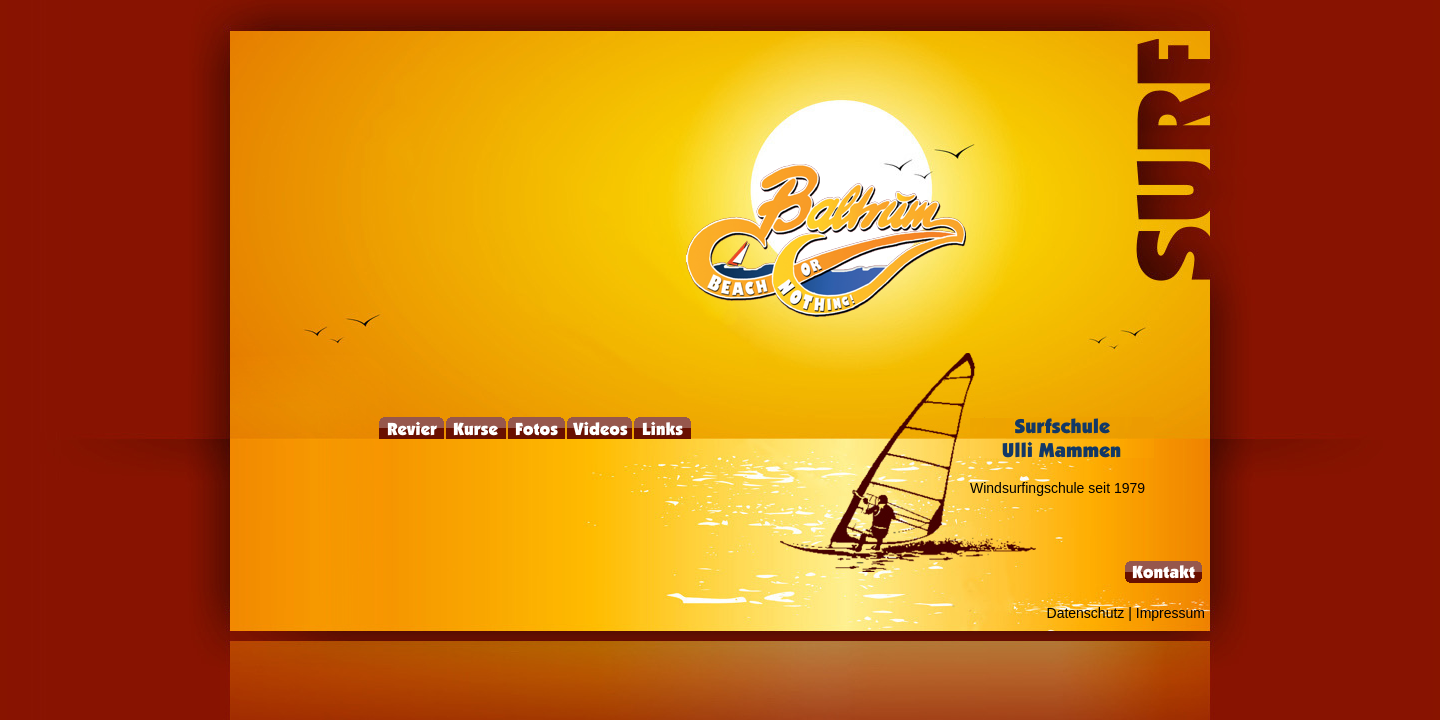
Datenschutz (1086, 613)
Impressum (1170, 613)
